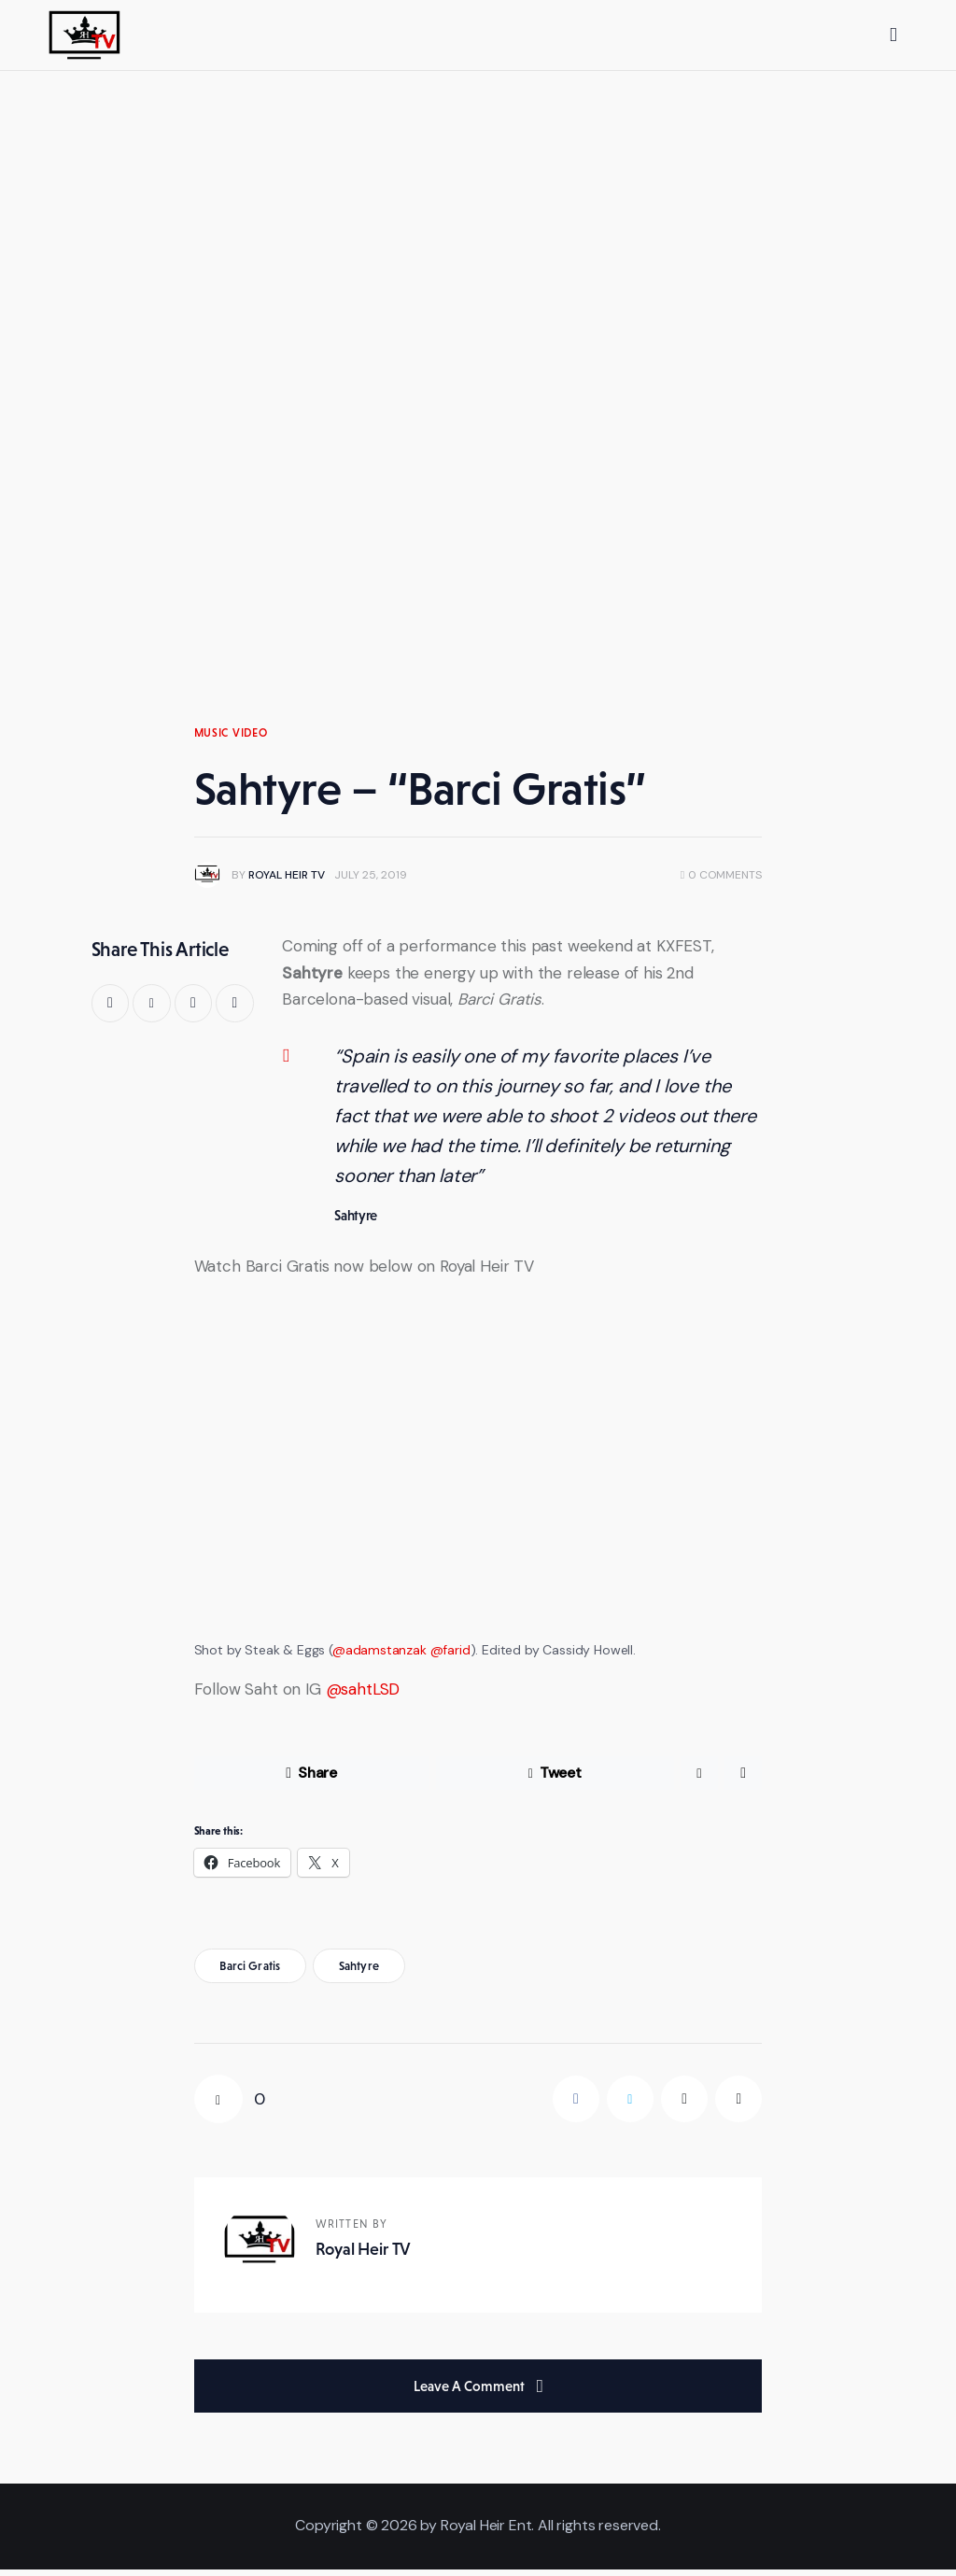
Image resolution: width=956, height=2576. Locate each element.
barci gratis (249, 1972)
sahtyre (359, 1972)
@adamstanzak (379, 1656)
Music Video (231, 739)
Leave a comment (470, 2392)
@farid (450, 1656)
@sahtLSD (363, 1695)
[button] (235, 1010)
